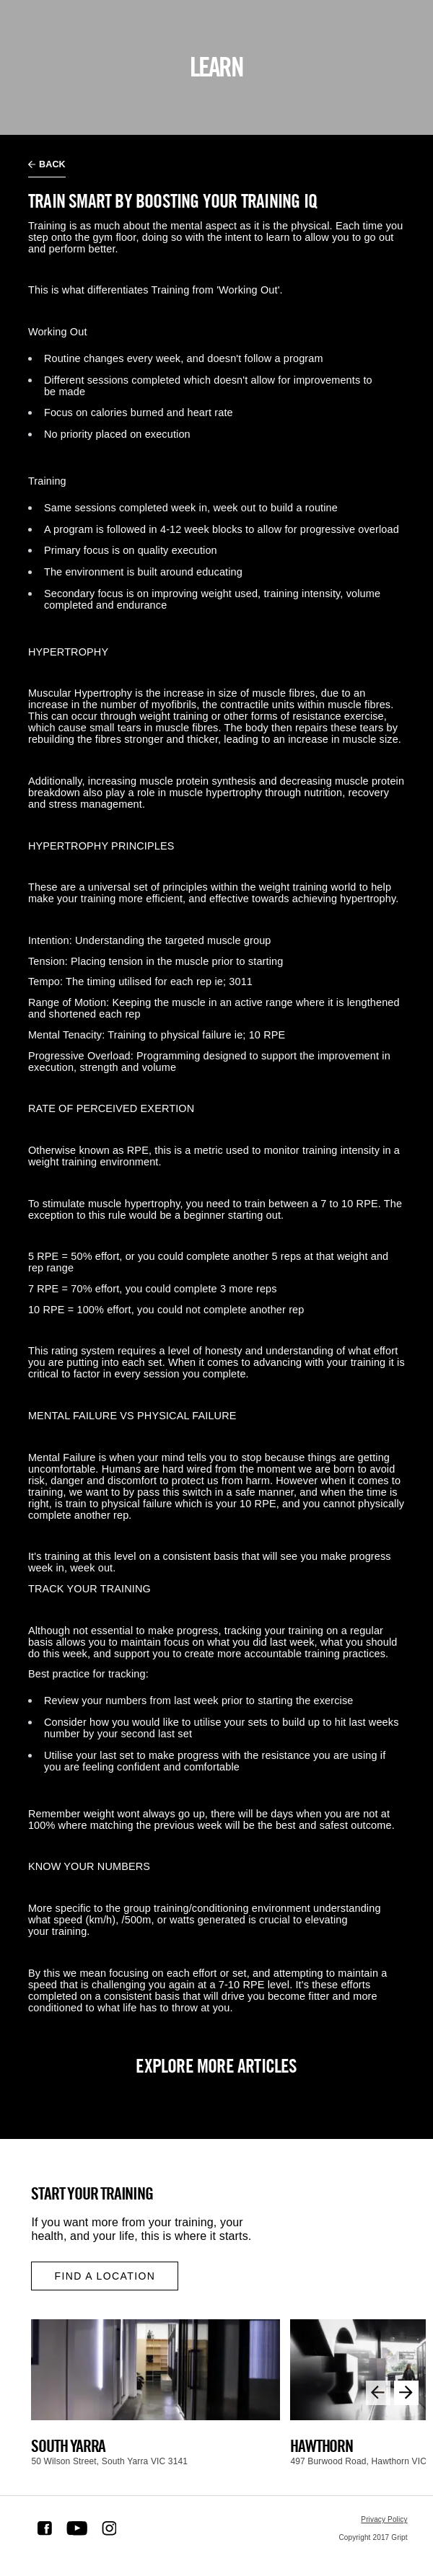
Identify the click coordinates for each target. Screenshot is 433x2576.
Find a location (105, 2276)
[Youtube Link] (76, 2528)
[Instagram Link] (109, 2528)
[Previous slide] (378, 2393)
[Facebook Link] (45, 2528)
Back (47, 164)
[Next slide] (406, 2393)
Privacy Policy (384, 2519)
